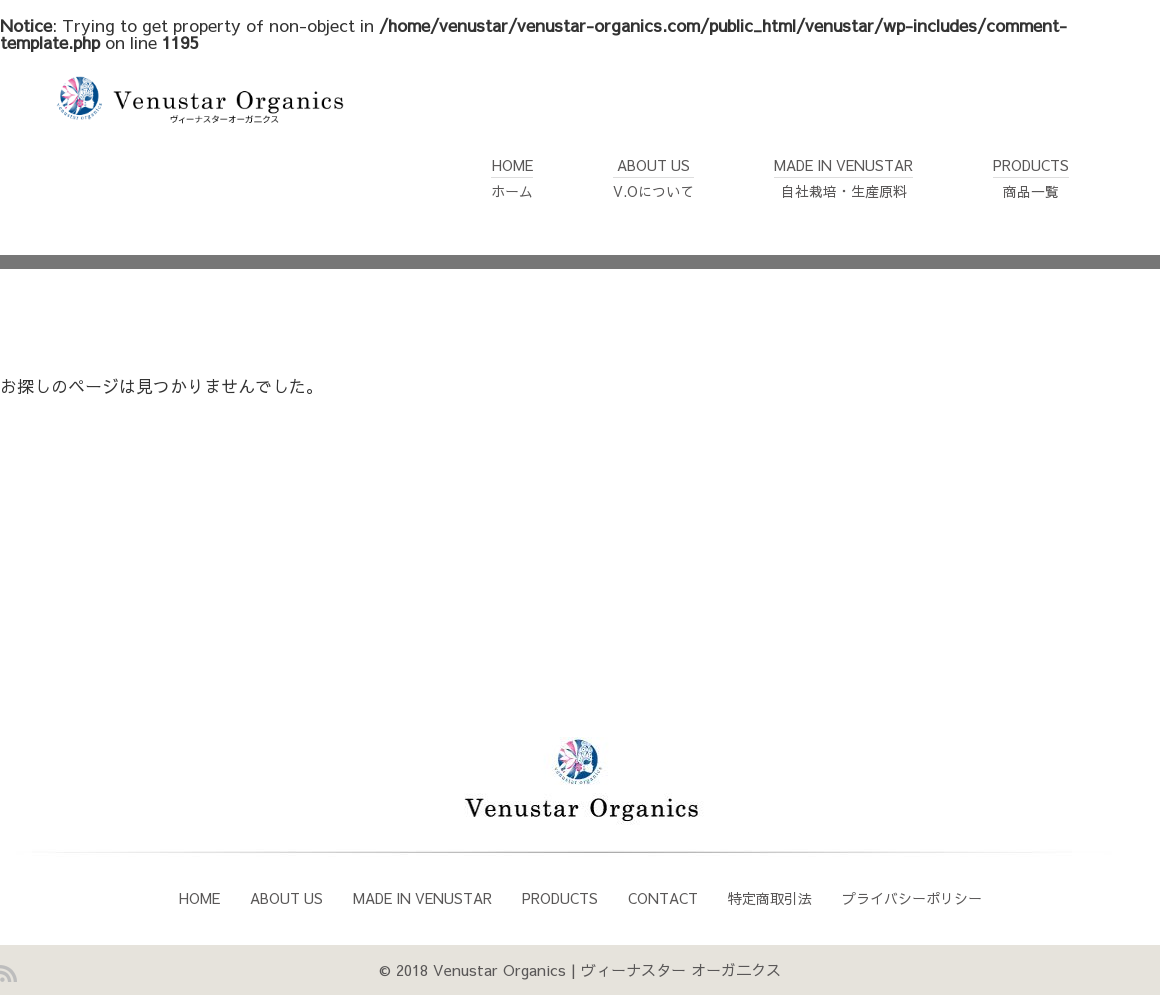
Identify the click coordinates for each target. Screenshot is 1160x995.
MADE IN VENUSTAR (422, 898)
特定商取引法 (770, 898)
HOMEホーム (512, 166)
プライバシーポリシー (912, 898)
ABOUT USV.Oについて (653, 166)
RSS (8, 973)
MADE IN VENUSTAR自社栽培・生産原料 (843, 166)
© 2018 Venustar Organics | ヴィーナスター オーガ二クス (580, 969)
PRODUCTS (560, 898)
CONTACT (663, 898)
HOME (199, 898)
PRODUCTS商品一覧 (1031, 166)
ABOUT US (286, 898)
